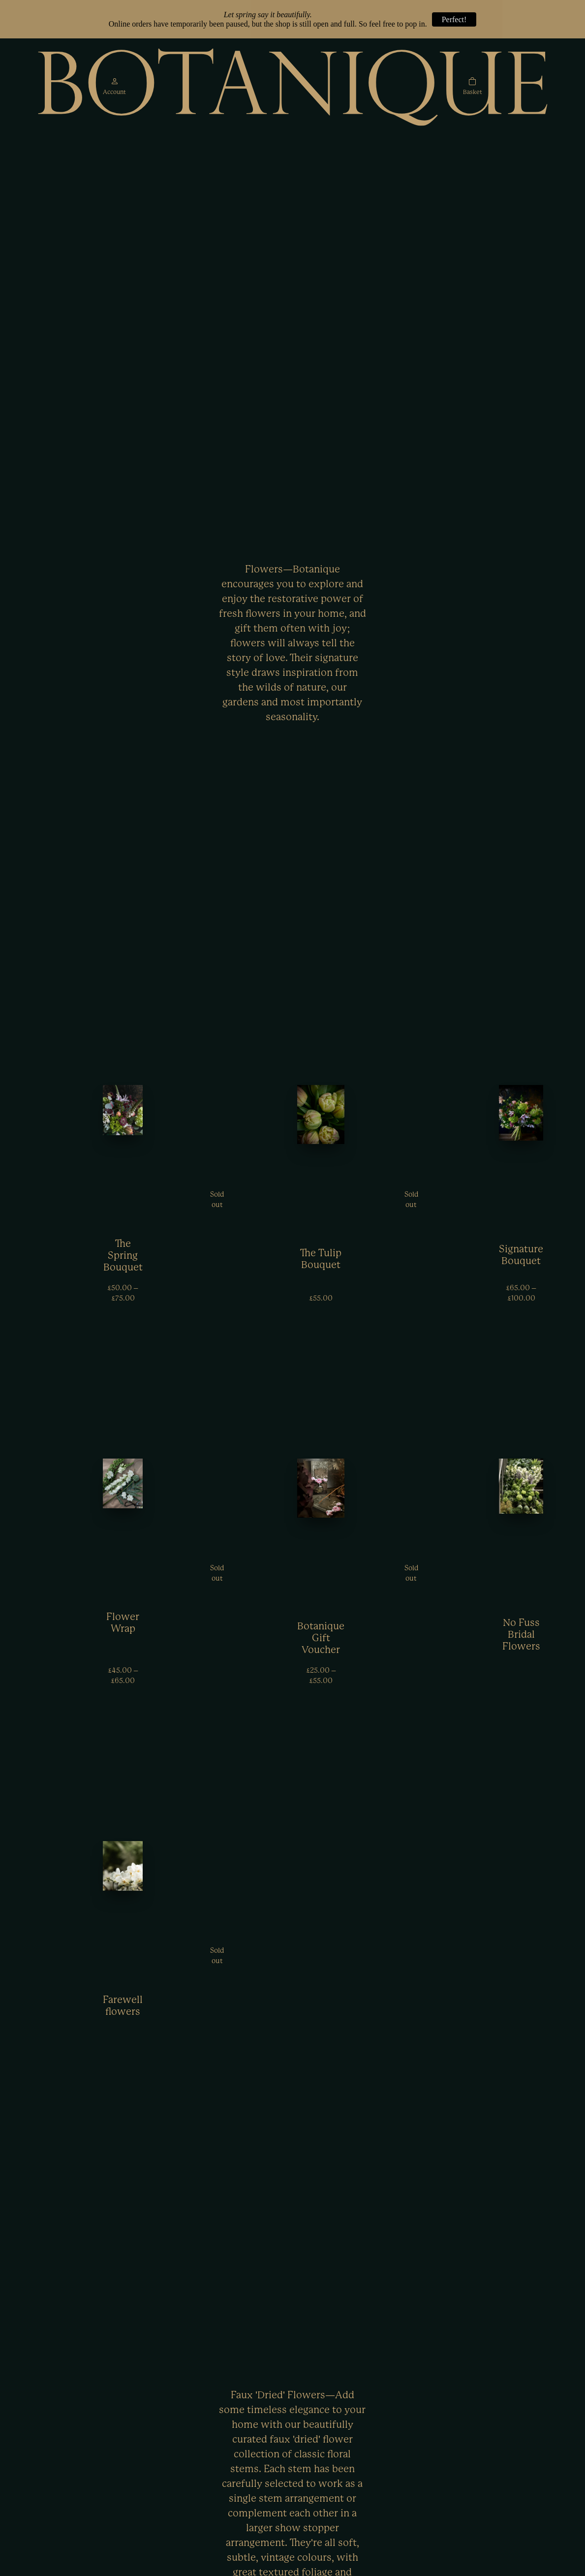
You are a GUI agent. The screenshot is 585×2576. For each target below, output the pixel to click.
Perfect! (454, 19)
